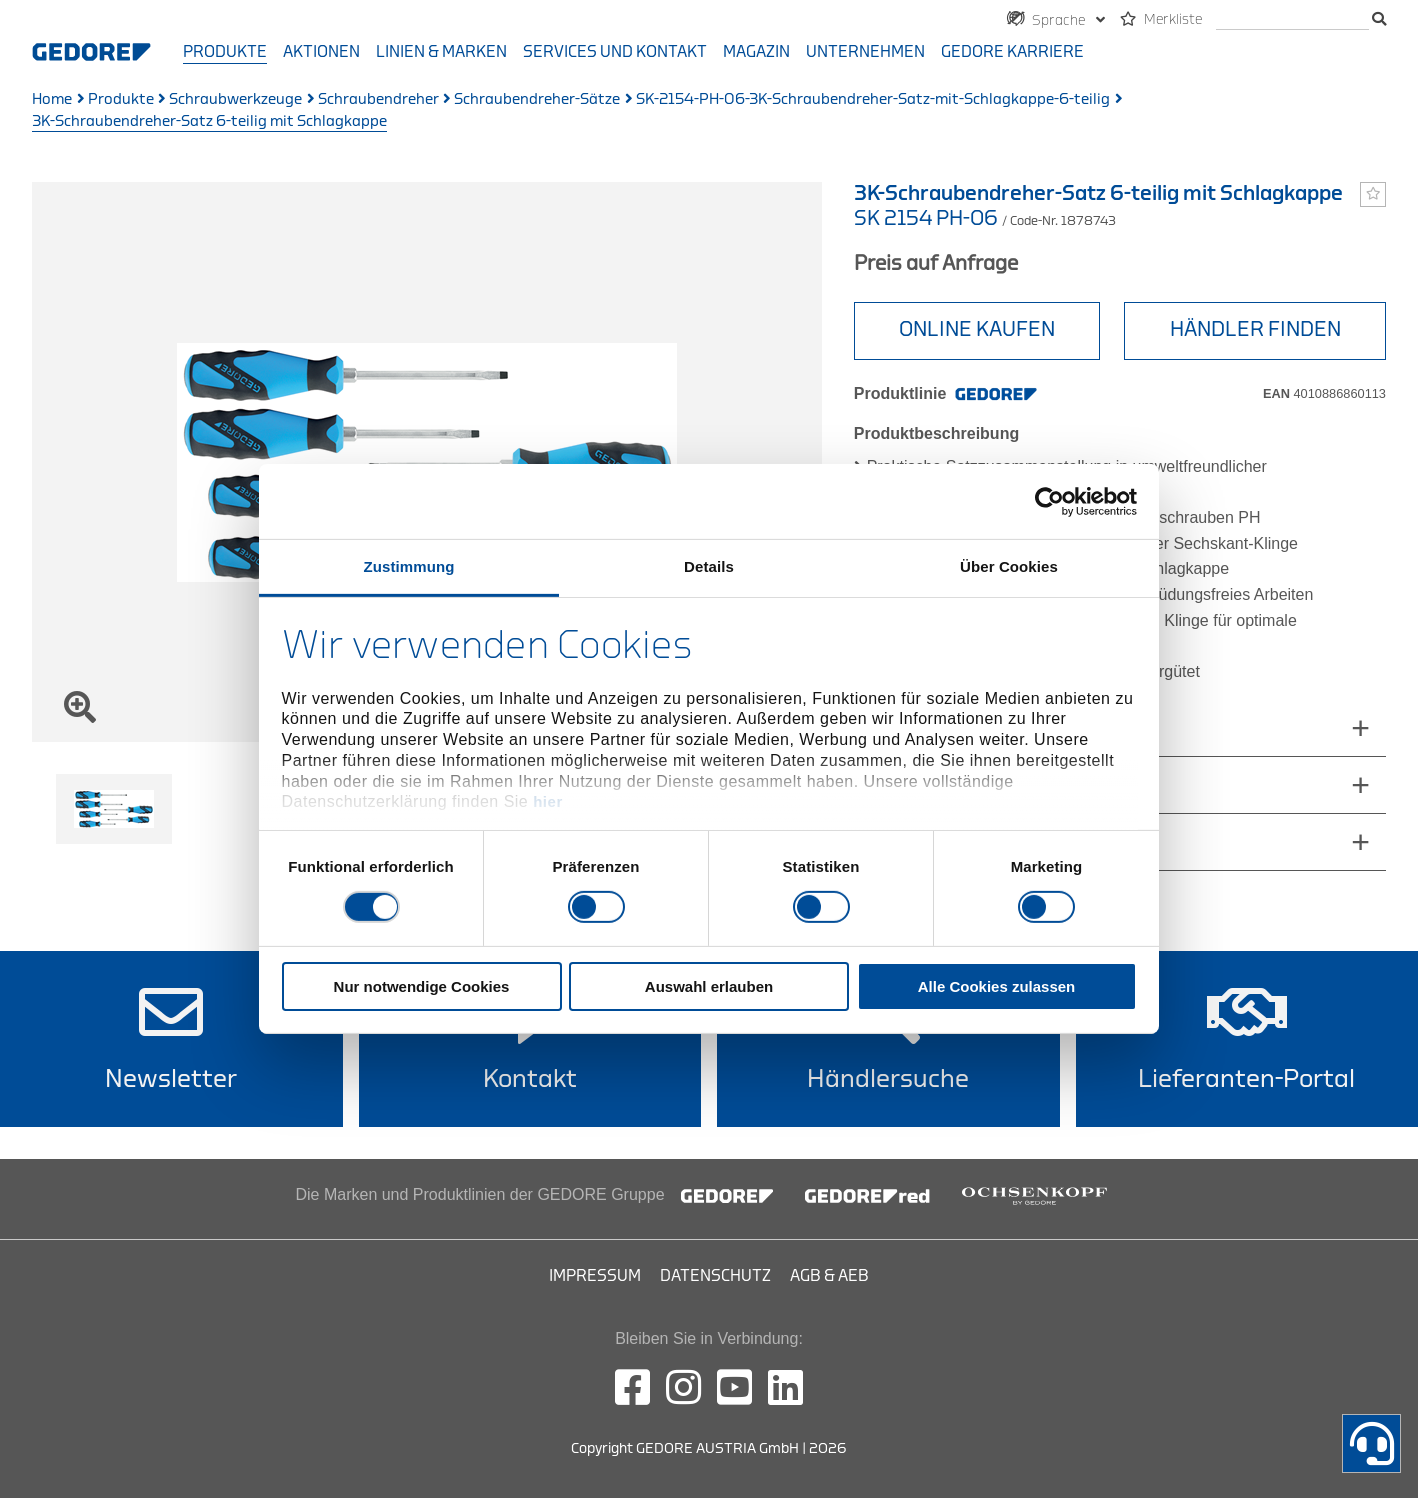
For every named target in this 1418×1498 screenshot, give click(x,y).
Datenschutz (715, 1276)
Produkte (225, 52)
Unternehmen (865, 52)
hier (548, 801)
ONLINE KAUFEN (977, 329)
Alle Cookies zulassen (997, 986)
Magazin (756, 52)
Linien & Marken (441, 52)
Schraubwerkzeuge (235, 99)
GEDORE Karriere (1012, 52)
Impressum (595, 1276)
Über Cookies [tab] (1009, 566)
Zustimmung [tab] (409, 566)
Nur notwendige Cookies (422, 986)
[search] (1292, 20)
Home (52, 99)
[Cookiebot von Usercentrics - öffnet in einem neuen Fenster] (1049, 501)
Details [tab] (709, 566)
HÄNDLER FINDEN (1255, 329)
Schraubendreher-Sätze (537, 99)
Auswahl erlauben (709, 986)
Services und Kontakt (615, 52)
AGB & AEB (829, 1276)
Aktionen (321, 52)
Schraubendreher (378, 99)
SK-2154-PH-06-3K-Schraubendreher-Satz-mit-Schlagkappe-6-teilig (873, 99)
